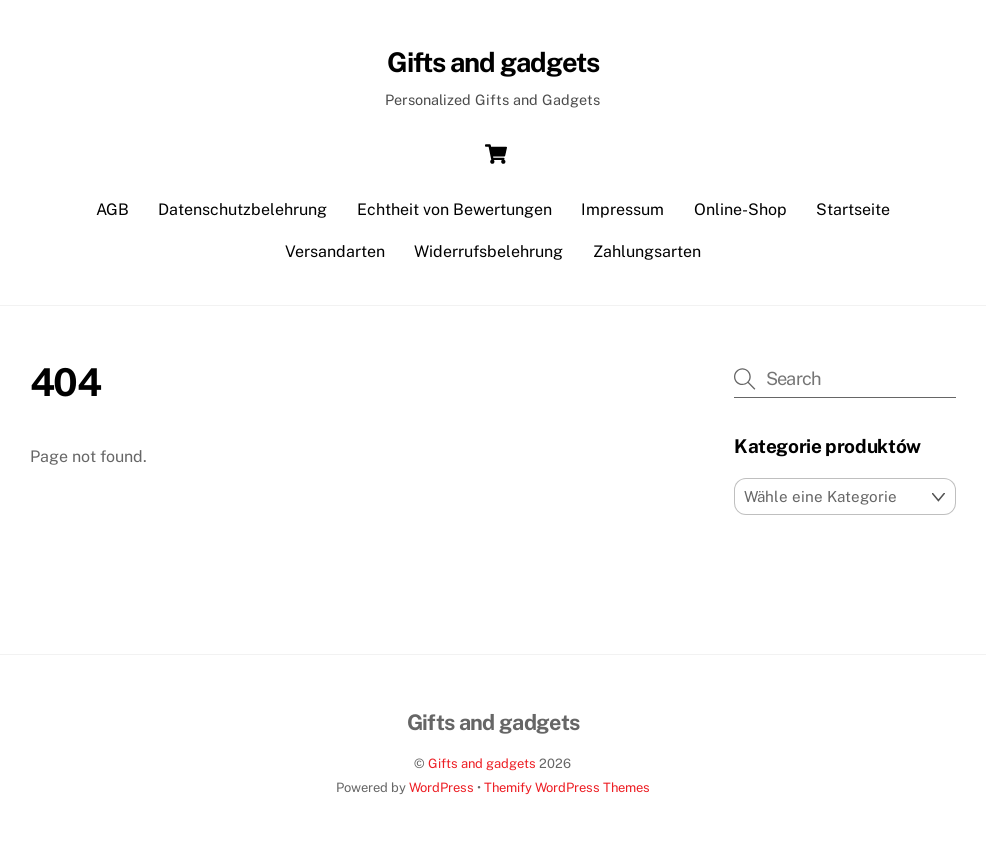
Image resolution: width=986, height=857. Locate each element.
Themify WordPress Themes (567, 787)
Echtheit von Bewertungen (454, 209)
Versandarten (335, 251)
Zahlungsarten (647, 251)
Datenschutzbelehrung (242, 209)
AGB (112, 209)
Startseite (853, 209)
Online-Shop (740, 209)
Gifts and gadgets (482, 763)
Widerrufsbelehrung (488, 251)
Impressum (622, 209)
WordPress (441, 787)
